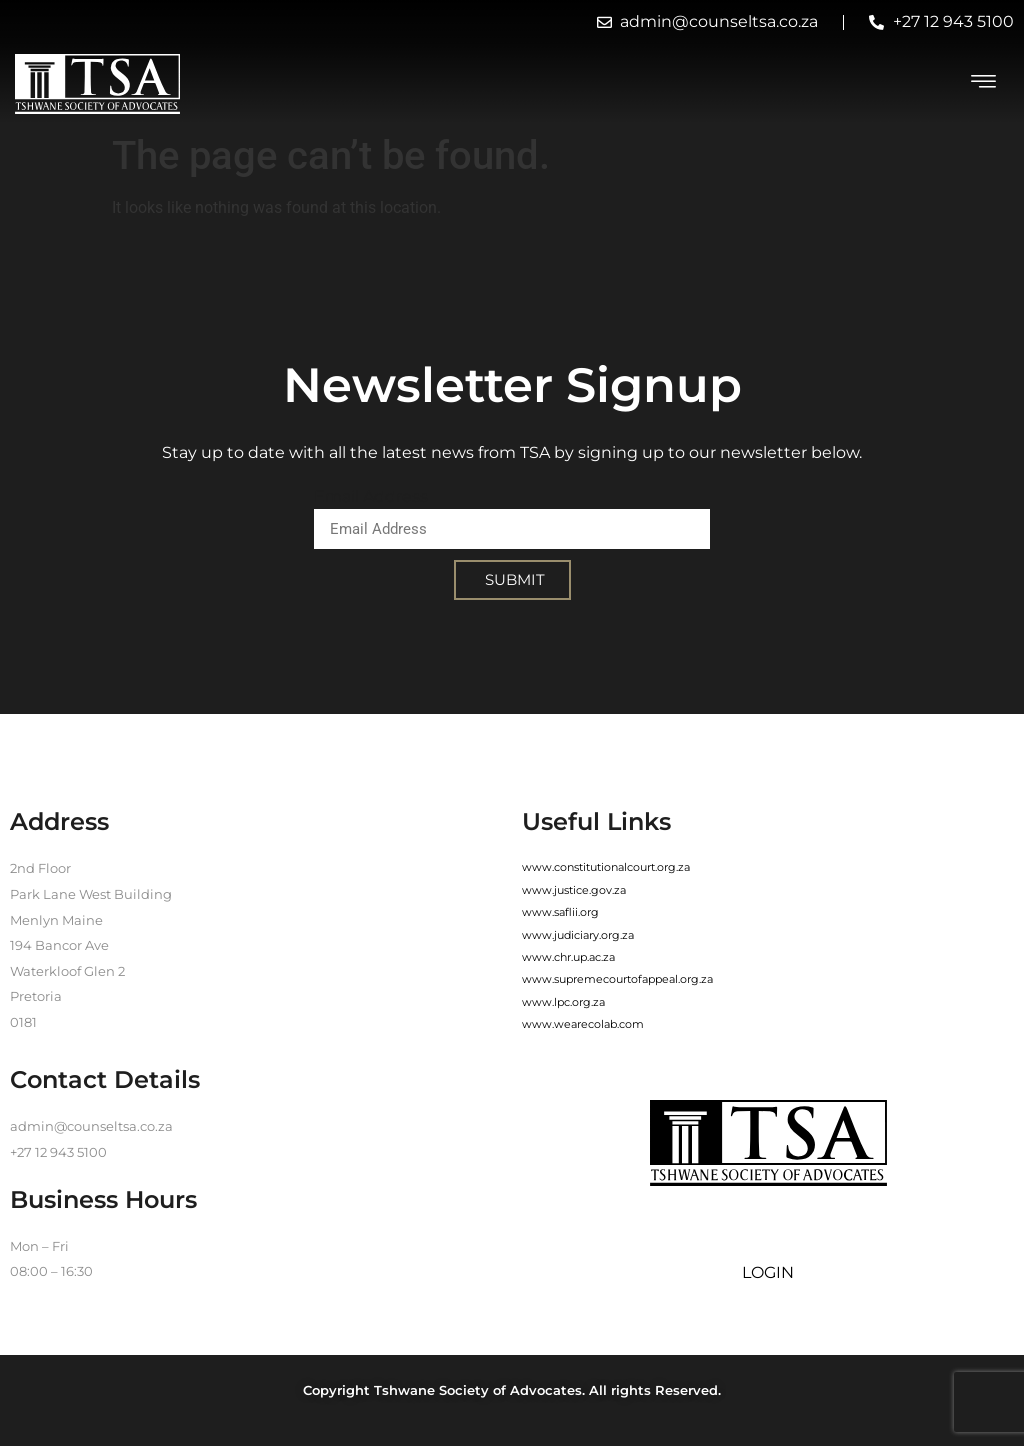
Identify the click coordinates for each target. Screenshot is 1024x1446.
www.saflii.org (560, 912)
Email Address (371, 496)
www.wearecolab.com (583, 1024)
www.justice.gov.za (574, 890)
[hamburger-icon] (984, 84)
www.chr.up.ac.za (568, 957)
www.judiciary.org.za (578, 935)
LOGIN (768, 1272)
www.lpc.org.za (563, 1002)
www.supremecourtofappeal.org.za (617, 979)
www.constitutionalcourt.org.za (606, 867)
